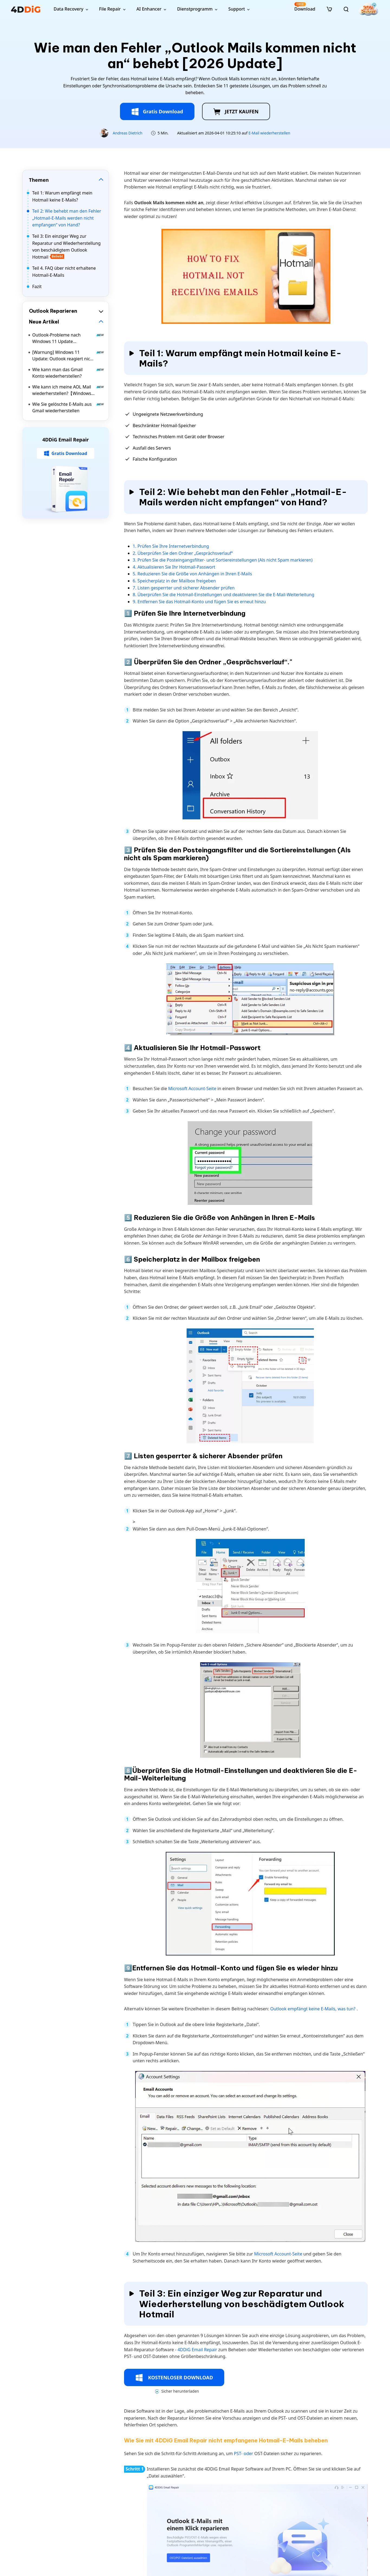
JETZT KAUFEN (236, 112)
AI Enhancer (148, 9)
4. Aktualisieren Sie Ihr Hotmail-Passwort (174, 567)
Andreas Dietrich (127, 133)
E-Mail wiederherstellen (269, 133)
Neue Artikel (44, 322)
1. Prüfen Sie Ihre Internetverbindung (171, 546)
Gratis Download (157, 112)
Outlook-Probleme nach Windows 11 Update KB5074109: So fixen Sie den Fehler (68, 338)
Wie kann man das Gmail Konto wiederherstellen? (68, 373)
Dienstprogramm (195, 9)
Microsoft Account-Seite (192, 1088)
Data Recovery (68, 9)
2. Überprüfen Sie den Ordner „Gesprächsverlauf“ (183, 553)
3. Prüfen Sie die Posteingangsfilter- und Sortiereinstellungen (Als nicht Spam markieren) (223, 560)
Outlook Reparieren (53, 311)
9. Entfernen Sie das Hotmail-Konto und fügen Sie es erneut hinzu (199, 602)
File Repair (110, 9)
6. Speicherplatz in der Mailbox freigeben (174, 581)
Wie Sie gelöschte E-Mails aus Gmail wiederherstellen (68, 407)
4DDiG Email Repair (197, 2350)
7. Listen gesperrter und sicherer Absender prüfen (184, 588)
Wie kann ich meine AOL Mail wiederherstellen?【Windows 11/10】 (68, 390)
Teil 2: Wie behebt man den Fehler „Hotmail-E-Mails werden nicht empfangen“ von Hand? (66, 218)
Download (304, 7)
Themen (39, 180)
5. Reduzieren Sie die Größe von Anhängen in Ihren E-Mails (192, 574)
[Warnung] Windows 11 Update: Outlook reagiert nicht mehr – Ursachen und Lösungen (68, 355)
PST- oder (244, 2453)
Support (236, 9)
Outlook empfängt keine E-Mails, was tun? (313, 2009)
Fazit (37, 286)
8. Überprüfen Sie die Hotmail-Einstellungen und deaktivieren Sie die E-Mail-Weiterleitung (223, 595)
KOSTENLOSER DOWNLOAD (174, 2378)
